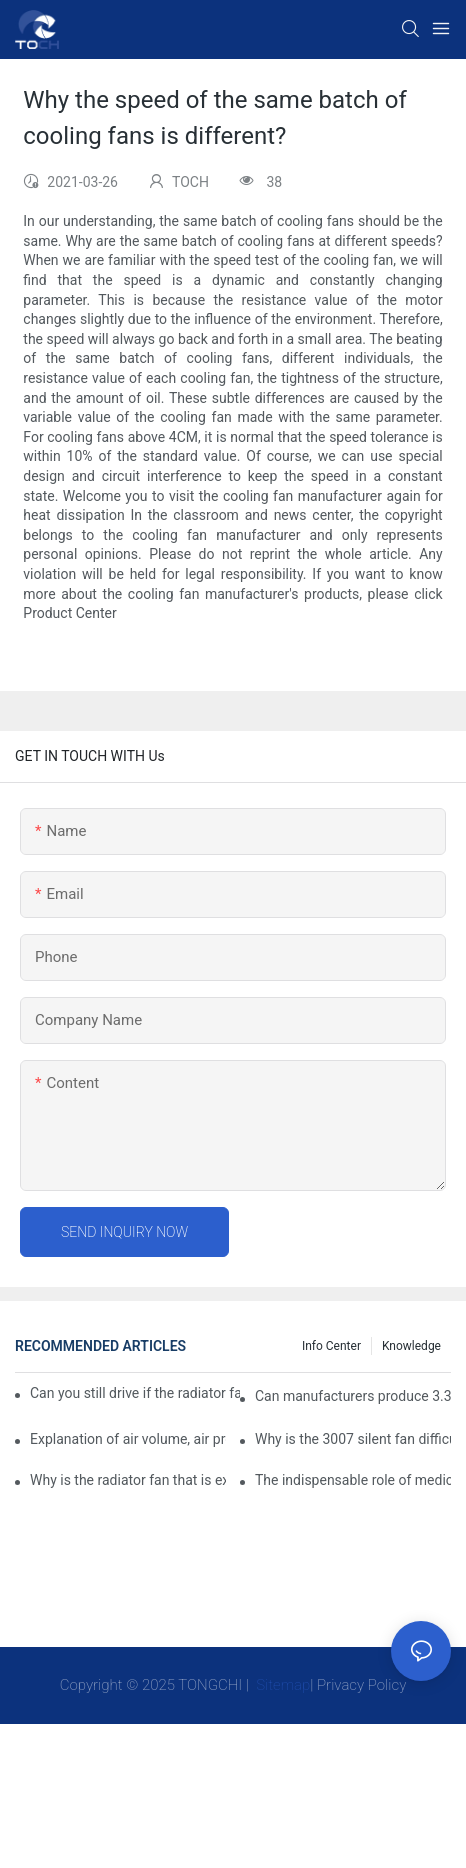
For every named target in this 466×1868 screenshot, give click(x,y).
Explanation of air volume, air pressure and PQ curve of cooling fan (128, 1439)
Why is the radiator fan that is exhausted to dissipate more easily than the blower (128, 1480)
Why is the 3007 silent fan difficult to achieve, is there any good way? (353, 1439)
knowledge (411, 1346)
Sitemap (282, 1685)
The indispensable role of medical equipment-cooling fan (353, 1480)
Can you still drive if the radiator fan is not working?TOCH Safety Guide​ (135, 1393)
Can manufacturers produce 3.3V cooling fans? (353, 1396)
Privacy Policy (361, 1685)
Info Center (331, 1346)
